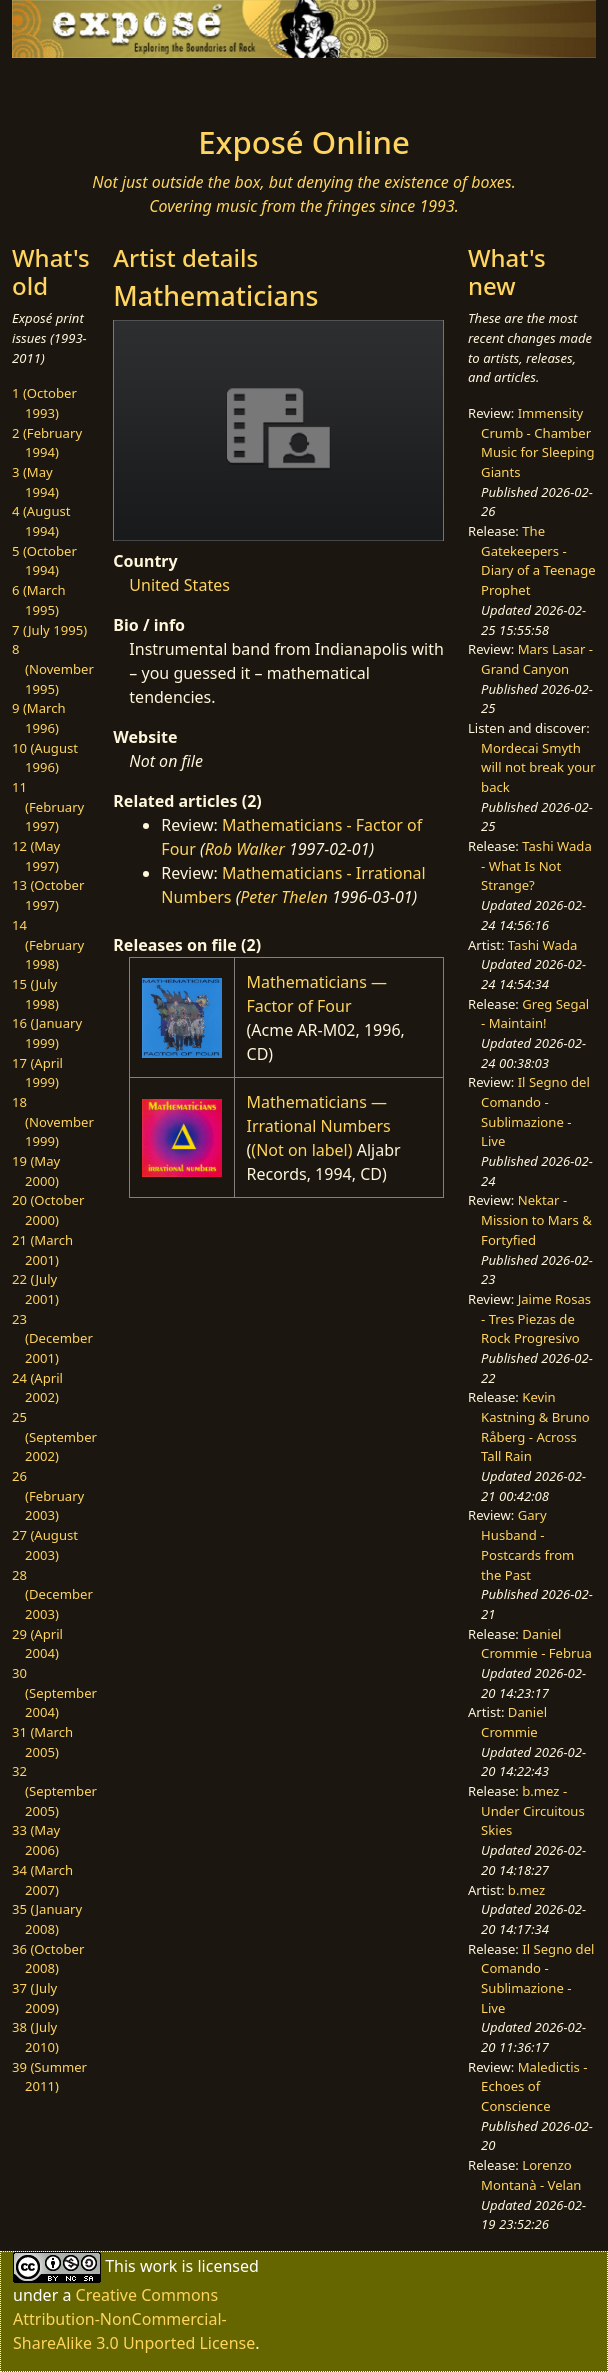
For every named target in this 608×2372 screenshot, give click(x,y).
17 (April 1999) (37, 1073)
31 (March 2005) (42, 1742)
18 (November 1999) (53, 1121)
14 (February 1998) (48, 944)
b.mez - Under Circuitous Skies (533, 1810)
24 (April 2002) (37, 1388)
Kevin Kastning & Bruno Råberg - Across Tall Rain (535, 1426)
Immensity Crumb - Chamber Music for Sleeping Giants (538, 442)
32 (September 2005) (54, 1790)
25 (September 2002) (54, 1436)
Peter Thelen (284, 897)
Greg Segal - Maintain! (535, 1014)
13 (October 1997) (48, 895)
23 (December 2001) (52, 1338)
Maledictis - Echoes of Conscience (534, 2086)
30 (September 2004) (54, 1692)
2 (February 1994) (47, 443)
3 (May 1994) (35, 482)
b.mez (526, 1890)
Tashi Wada (542, 945)
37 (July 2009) (35, 1998)
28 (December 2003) (52, 1594)
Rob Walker (245, 849)
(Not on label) (301, 1150)
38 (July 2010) (35, 2037)
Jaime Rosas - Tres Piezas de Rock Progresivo (536, 1318)
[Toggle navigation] (86, 86)
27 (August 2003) (45, 1545)
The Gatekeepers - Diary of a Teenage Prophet (538, 560)
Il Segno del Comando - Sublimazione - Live (535, 1111)
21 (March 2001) (42, 1250)
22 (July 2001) (35, 1289)
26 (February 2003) (48, 1495)
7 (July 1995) (49, 630)
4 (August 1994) (41, 521)
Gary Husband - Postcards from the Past (527, 1544)
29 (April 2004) (37, 1644)
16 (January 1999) (47, 1033)
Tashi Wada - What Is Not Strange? (536, 865)
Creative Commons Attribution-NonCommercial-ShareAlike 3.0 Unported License (134, 2319)
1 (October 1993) (44, 403)
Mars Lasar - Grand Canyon (537, 659)
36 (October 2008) (48, 1959)
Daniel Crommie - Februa (536, 1644)
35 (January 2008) (47, 1919)
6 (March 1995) (39, 600)
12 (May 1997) (36, 856)
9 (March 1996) (39, 718)
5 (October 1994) (44, 561)
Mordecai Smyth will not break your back (538, 767)
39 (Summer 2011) (49, 2077)
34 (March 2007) (42, 1880)
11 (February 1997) (48, 806)
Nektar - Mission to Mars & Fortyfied (536, 1219)
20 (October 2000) (48, 1210)
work (158, 2266)
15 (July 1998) (35, 994)
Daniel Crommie (514, 1722)
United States (179, 585)
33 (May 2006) (36, 1840)
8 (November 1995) (53, 668)
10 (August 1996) (45, 758)
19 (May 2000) (36, 1171)
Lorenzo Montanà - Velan (531, 2175)
